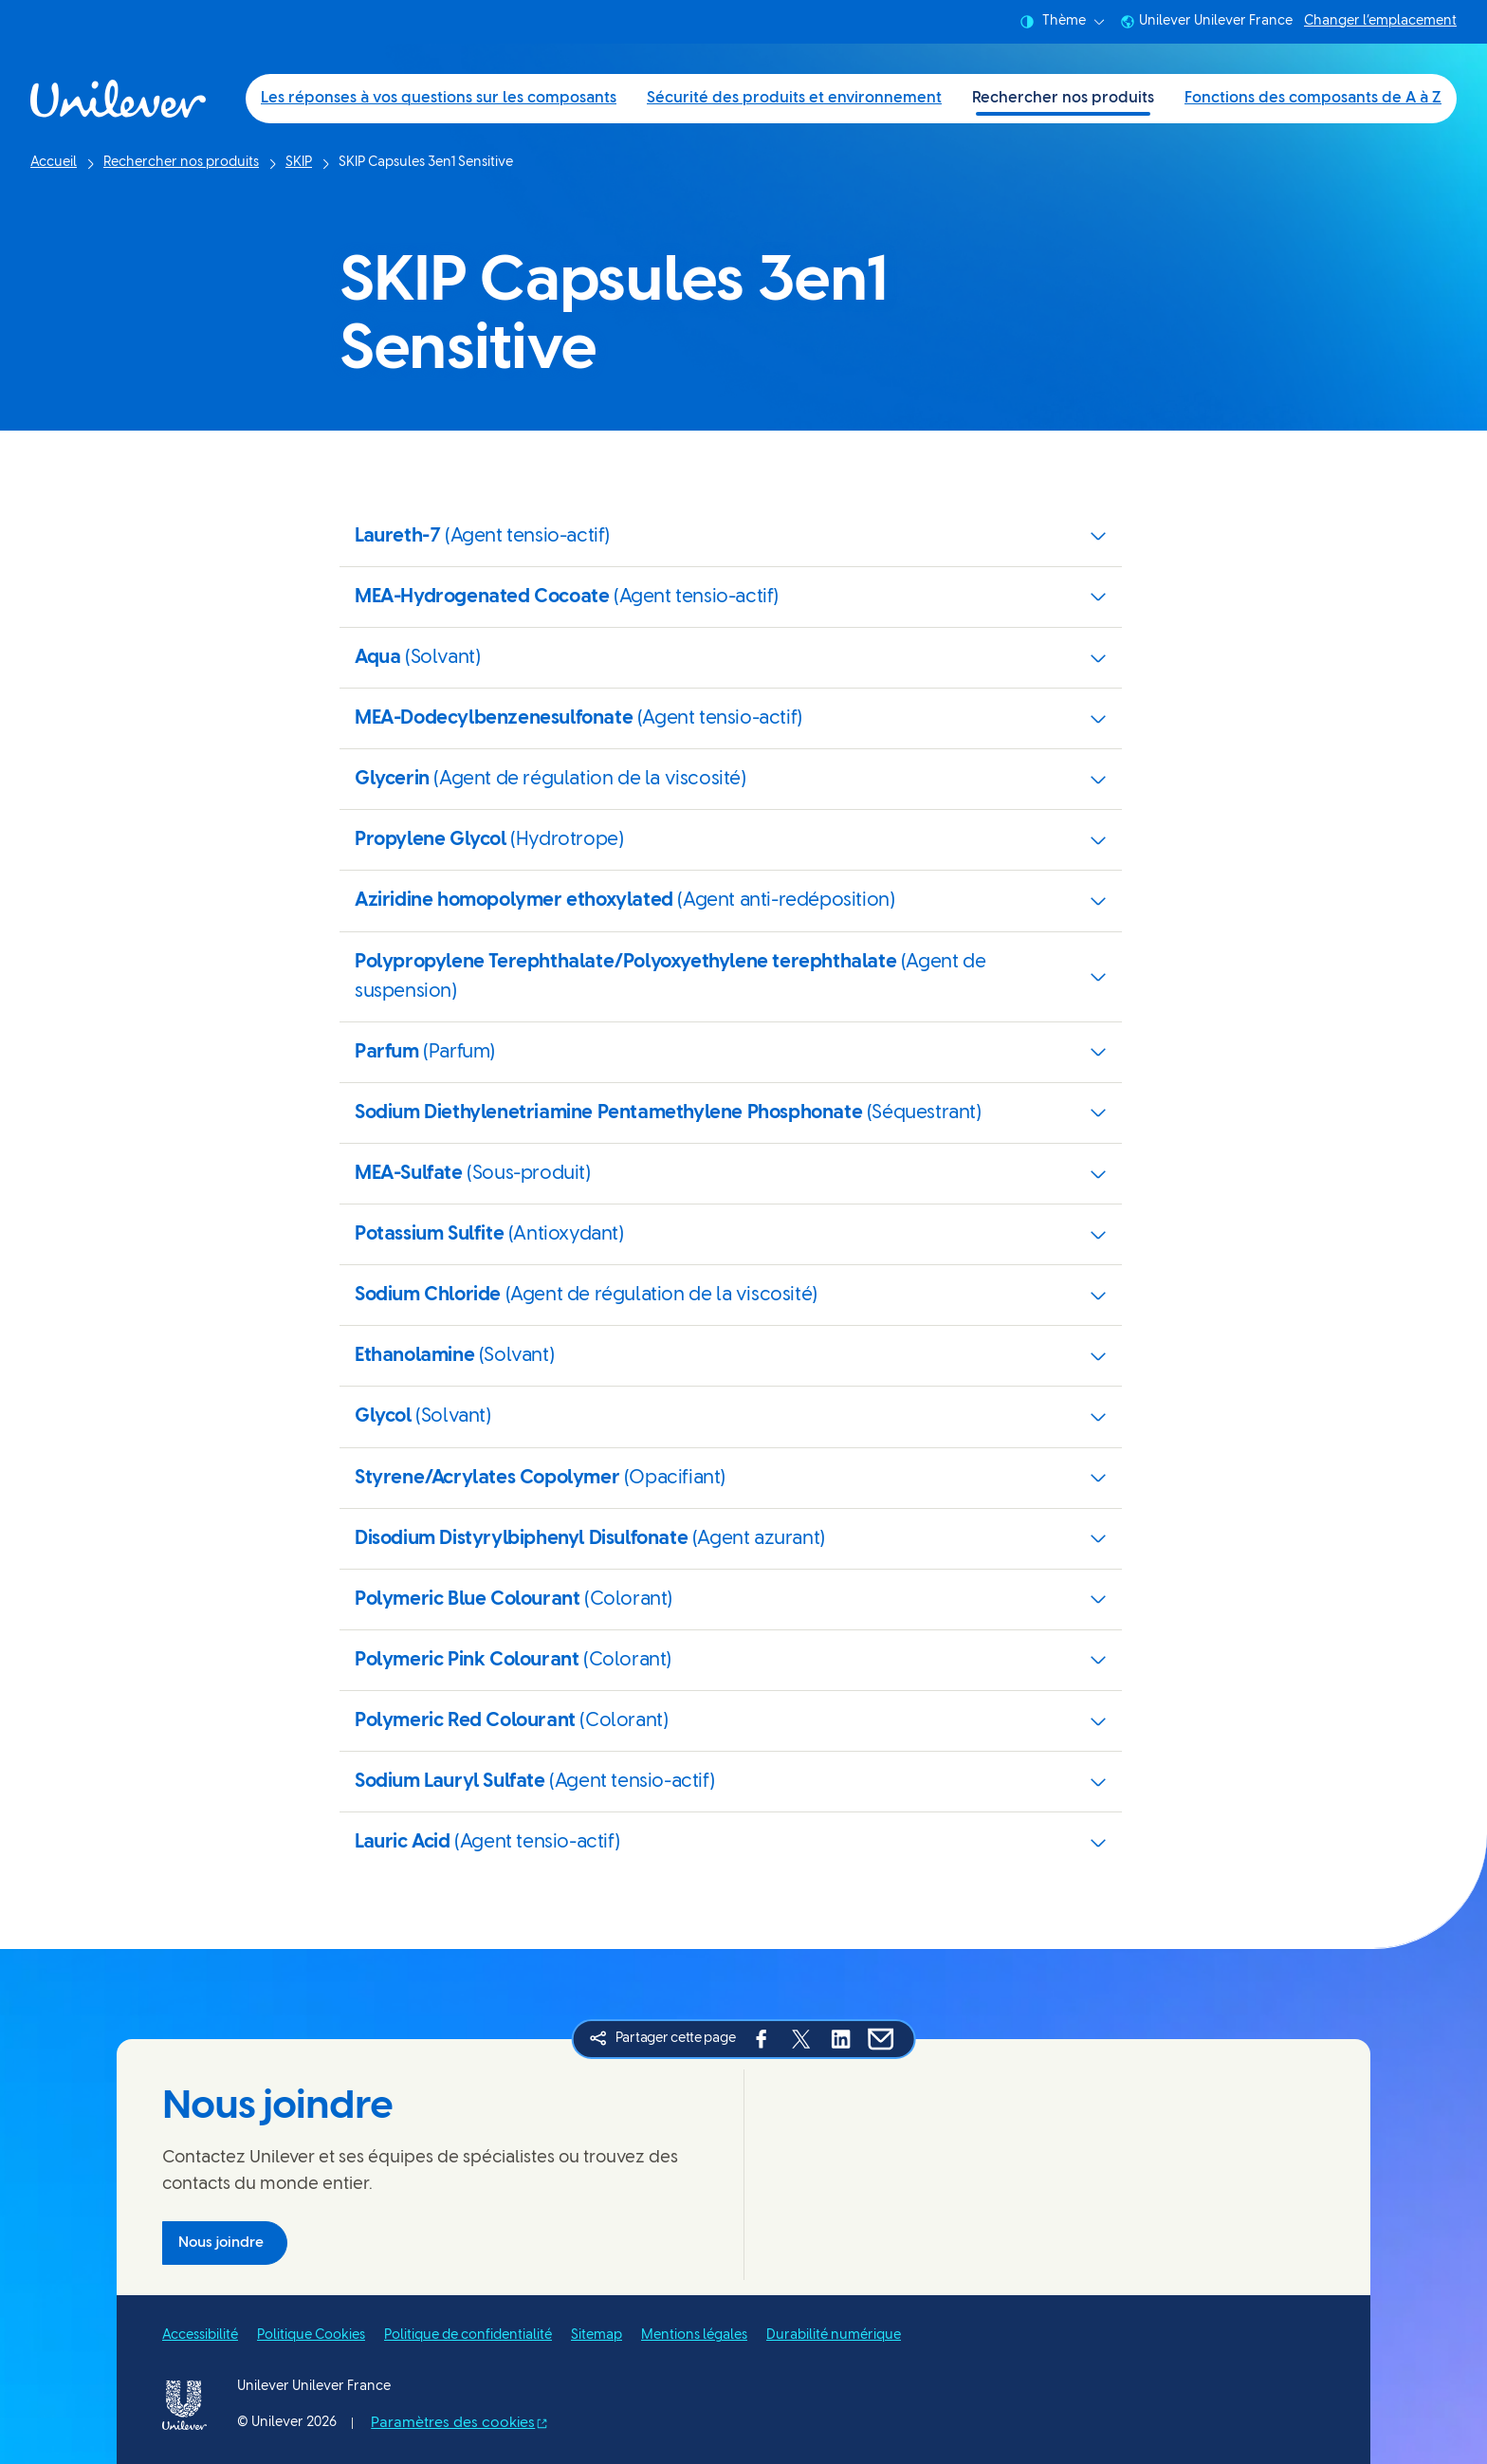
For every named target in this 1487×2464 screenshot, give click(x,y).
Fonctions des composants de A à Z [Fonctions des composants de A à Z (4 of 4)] (1312, 98)
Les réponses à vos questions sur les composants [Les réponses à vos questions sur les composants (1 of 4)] (438, 98)
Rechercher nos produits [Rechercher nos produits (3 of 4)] (1063, 98)
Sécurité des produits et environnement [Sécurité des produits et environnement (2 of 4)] (794, 98)
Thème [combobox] (1062, 21)
